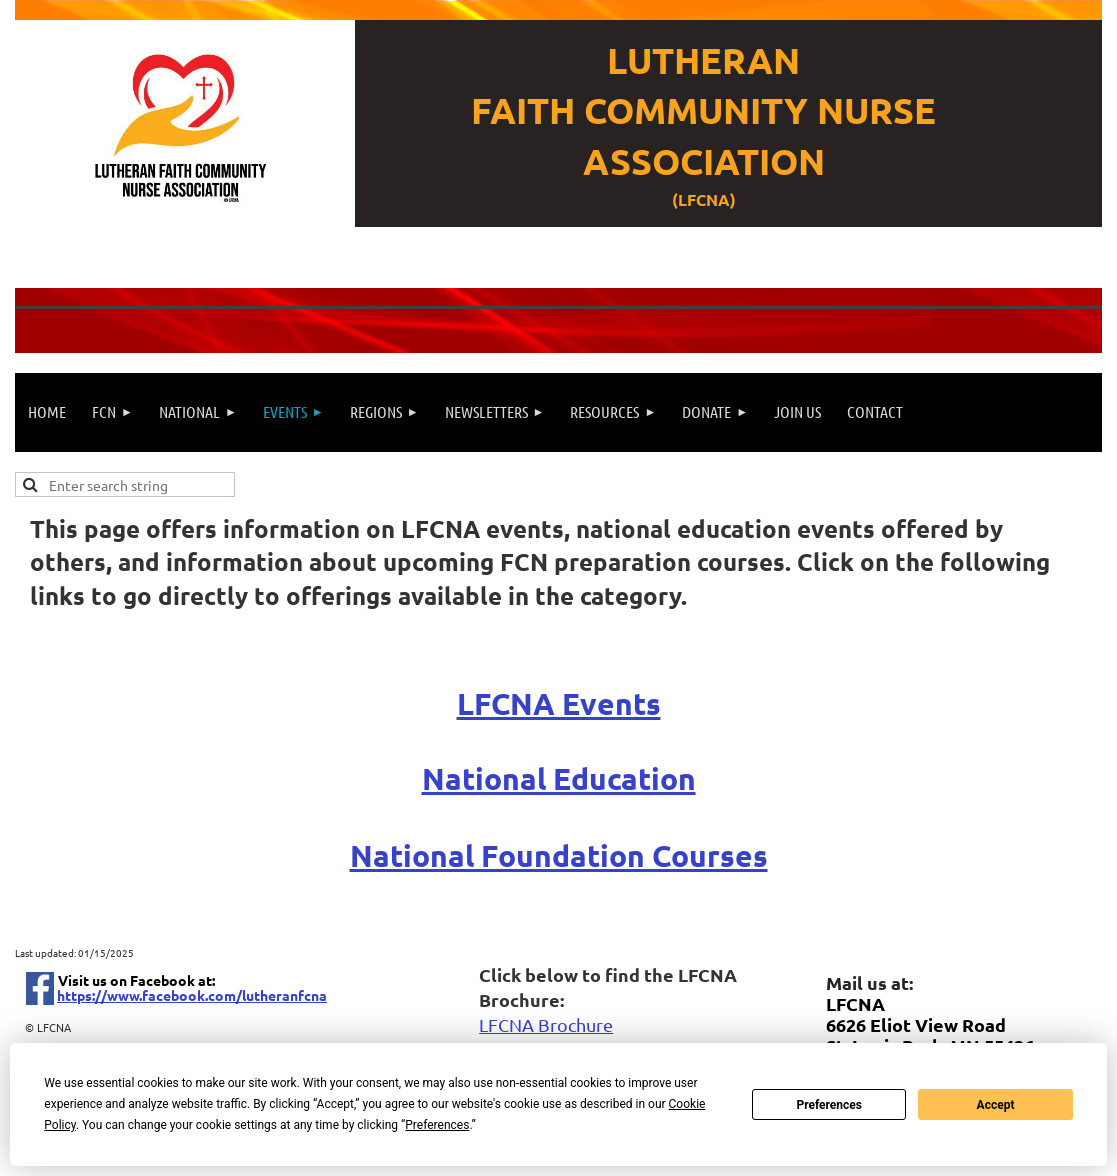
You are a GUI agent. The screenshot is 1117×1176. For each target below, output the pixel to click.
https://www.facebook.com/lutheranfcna (192, 995)
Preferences (829, 1105)
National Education (559, 778)
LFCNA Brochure (546, 1024)
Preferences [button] (437, 1125)
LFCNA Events (559, 703)
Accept (996, 1105)
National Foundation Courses (559, 855)
